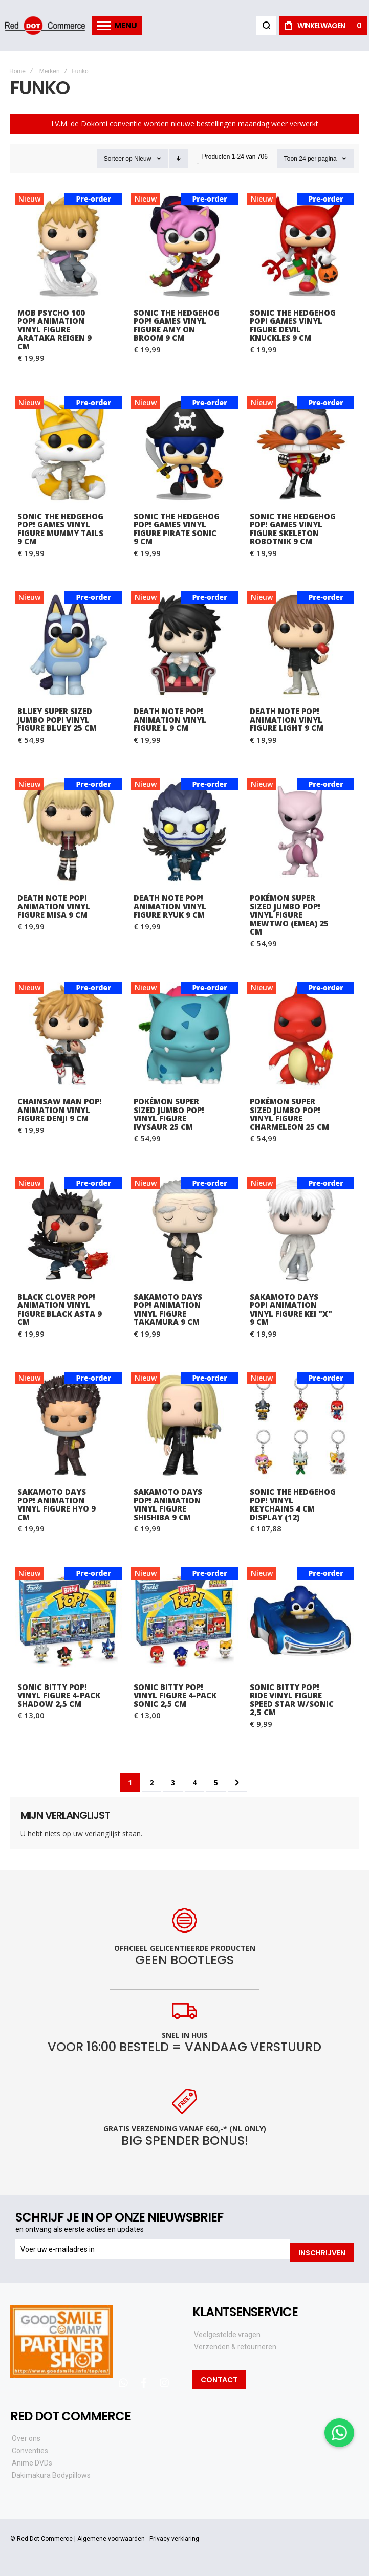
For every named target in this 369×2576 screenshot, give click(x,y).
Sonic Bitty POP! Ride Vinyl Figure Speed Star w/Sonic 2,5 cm (292, 1700)
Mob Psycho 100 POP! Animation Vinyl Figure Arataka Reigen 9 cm (54, 329)
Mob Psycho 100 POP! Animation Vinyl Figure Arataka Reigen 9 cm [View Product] (68, 246)
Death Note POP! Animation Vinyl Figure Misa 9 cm (53, 906)
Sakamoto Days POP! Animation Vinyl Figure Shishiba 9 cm (168, 1504)
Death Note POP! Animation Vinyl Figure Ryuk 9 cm (170, 906)
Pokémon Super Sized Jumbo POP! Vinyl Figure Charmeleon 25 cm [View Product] (300, 1035)
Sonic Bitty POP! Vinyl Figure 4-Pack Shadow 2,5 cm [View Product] (68, 1620)
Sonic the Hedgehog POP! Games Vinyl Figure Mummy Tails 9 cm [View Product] (68, 449)
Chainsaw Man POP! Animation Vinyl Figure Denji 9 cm (59, 1109)
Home (17, 71)
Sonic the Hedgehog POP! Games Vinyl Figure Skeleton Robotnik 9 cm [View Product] (300, 449)
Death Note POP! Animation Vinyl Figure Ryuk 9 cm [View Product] (184, 831)
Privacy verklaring (174, 2535)
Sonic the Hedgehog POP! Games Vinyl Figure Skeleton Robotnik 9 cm (293, 529)
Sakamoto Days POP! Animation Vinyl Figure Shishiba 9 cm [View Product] (184, 1425)
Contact (219, 2375)
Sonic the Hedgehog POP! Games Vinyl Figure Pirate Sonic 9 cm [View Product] (184, 449)
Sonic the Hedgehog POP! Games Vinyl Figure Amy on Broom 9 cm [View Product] (184, 246)
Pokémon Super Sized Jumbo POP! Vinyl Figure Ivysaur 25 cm (169, 1114)
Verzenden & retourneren (235, 2343)
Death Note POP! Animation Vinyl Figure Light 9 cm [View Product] (300, 644)
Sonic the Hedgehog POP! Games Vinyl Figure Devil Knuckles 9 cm (293, 325)
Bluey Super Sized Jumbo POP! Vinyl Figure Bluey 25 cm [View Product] (68, 644)
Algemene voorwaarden (111, 2535)
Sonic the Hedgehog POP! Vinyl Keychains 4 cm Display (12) (293, 1504)
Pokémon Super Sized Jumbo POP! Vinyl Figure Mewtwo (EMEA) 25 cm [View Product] (300, 831)
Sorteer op (118, 158)
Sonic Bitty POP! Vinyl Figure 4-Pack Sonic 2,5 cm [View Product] (184, 1620)
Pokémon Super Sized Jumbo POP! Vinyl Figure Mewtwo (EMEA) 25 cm (289, 915)
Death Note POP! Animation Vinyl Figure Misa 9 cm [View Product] (68, 831)
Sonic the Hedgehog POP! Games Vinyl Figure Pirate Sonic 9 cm (177, 529)
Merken (49, 71)
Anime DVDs (32, 2459)
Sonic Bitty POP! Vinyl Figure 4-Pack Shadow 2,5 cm (58, 1695)
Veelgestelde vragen (227, 2330)
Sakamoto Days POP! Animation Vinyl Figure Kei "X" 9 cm (291, 1309)
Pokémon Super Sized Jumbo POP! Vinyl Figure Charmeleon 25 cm (289, 1114)
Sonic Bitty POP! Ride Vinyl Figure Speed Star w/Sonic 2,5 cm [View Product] (300, 1620)
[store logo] (46, 25)
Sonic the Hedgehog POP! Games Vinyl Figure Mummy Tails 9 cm (60, 529)
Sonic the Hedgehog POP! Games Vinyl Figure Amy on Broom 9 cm (177, 325)
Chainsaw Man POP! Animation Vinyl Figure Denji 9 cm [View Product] (68, 1035)
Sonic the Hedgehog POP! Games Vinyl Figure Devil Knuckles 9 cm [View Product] (300, 246)
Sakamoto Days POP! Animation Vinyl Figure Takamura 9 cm (168, 1309)
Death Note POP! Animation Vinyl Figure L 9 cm (170, 719)
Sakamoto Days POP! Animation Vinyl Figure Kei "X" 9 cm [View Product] (300, 1230)
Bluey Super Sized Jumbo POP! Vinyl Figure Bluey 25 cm (57, 719)
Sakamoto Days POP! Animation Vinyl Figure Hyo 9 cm (56, 1504)
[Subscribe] (322, 2249)
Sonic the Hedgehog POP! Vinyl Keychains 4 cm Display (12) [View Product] (300, 1425)
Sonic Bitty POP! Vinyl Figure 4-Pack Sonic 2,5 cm (175, 1695)
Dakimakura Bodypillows (51, 2472)
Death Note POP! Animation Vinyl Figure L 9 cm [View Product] (184, 644)
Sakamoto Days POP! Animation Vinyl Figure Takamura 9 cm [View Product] (184, 1230)
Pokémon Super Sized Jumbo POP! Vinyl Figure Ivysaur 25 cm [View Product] (184, 1035)
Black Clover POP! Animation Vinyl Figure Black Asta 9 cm (59, 1309)
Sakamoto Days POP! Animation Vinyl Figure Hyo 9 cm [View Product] (68, 1425)
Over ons (26, 2435)
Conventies (30, 2447)
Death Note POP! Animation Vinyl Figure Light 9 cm (286, 719)
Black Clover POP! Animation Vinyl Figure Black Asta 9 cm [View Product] (68, 1230)
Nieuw (142, 158)
